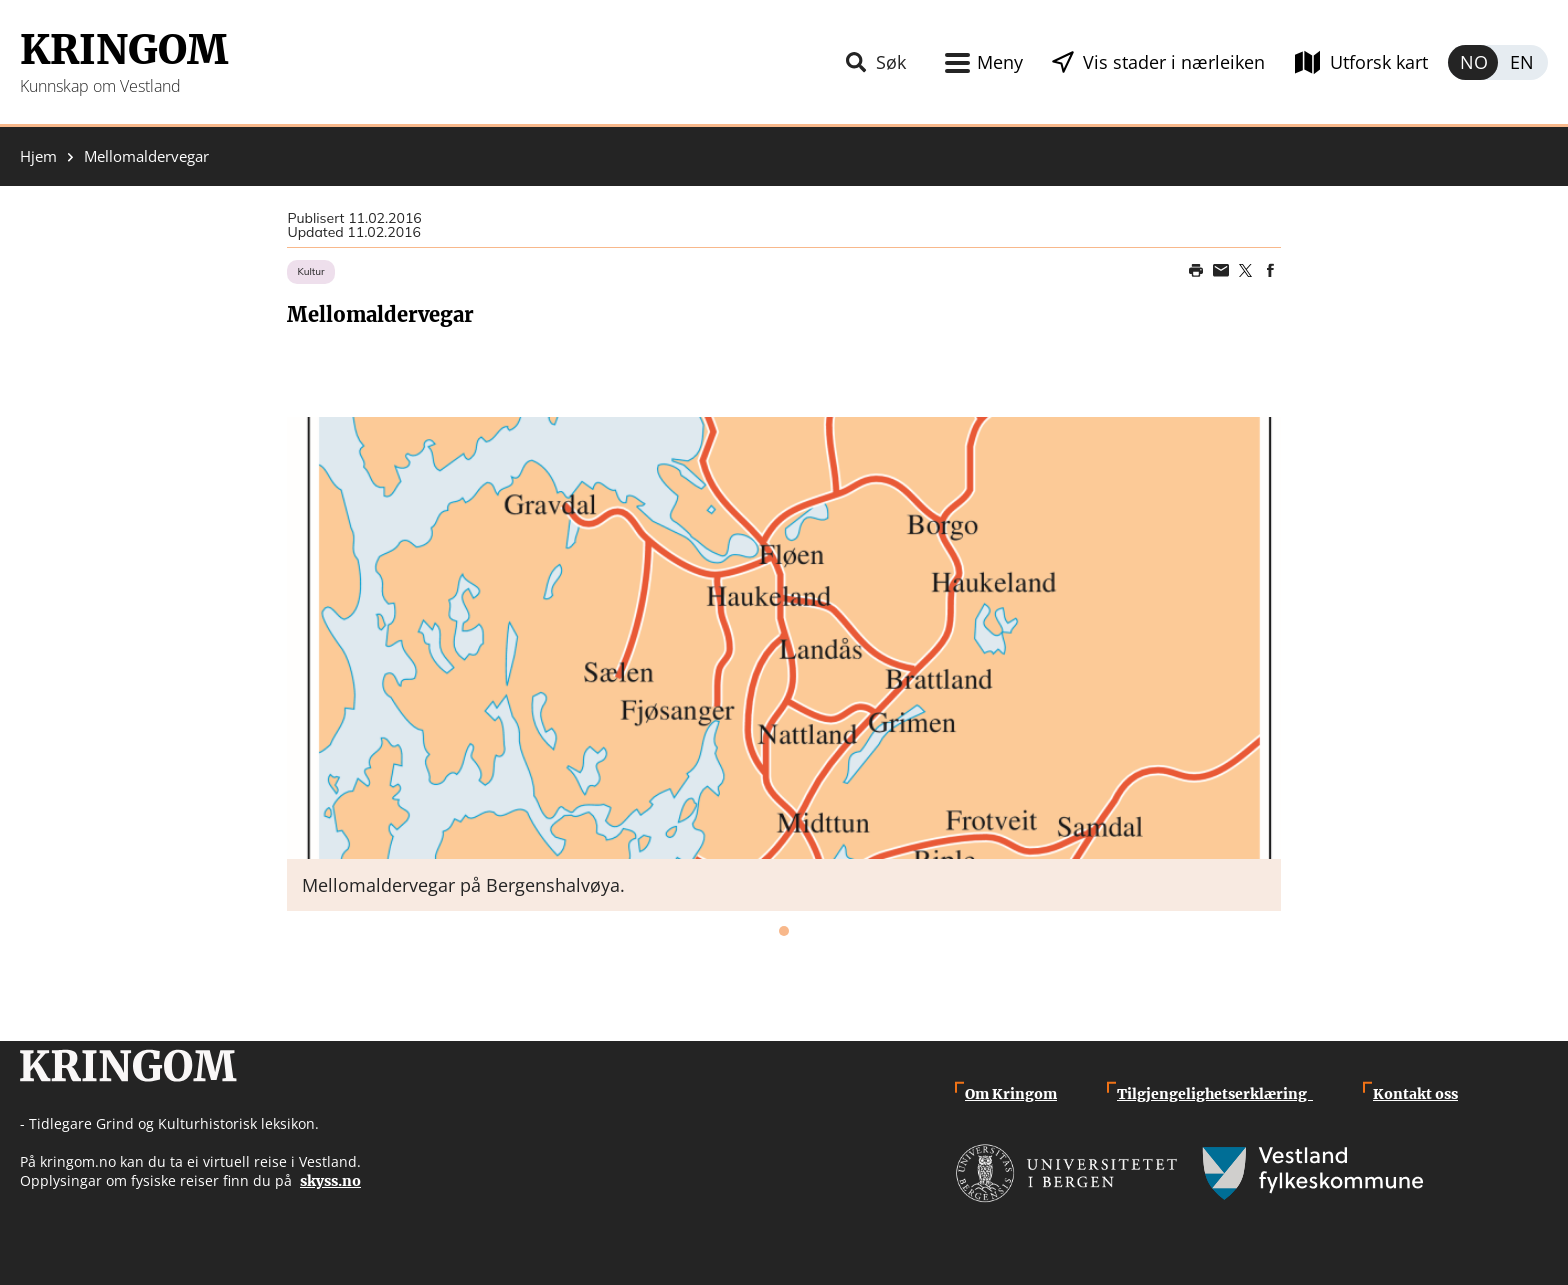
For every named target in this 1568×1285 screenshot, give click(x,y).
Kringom (124, 50)
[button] (784, 638)
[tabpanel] (784, 664)
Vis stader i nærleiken (1174, 62)
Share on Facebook (1271, 271)
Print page (1196, 271)
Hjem (38, 156)
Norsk (1473, 62)
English (1523, 62)
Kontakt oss (1415, 1094)
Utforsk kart (1379, 62)
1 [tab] (784, 931)
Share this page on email (1221, 271)
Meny (1000, 62)
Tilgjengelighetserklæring (1215, 1094)
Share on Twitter (1246, 271)
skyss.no (330, 1181)
